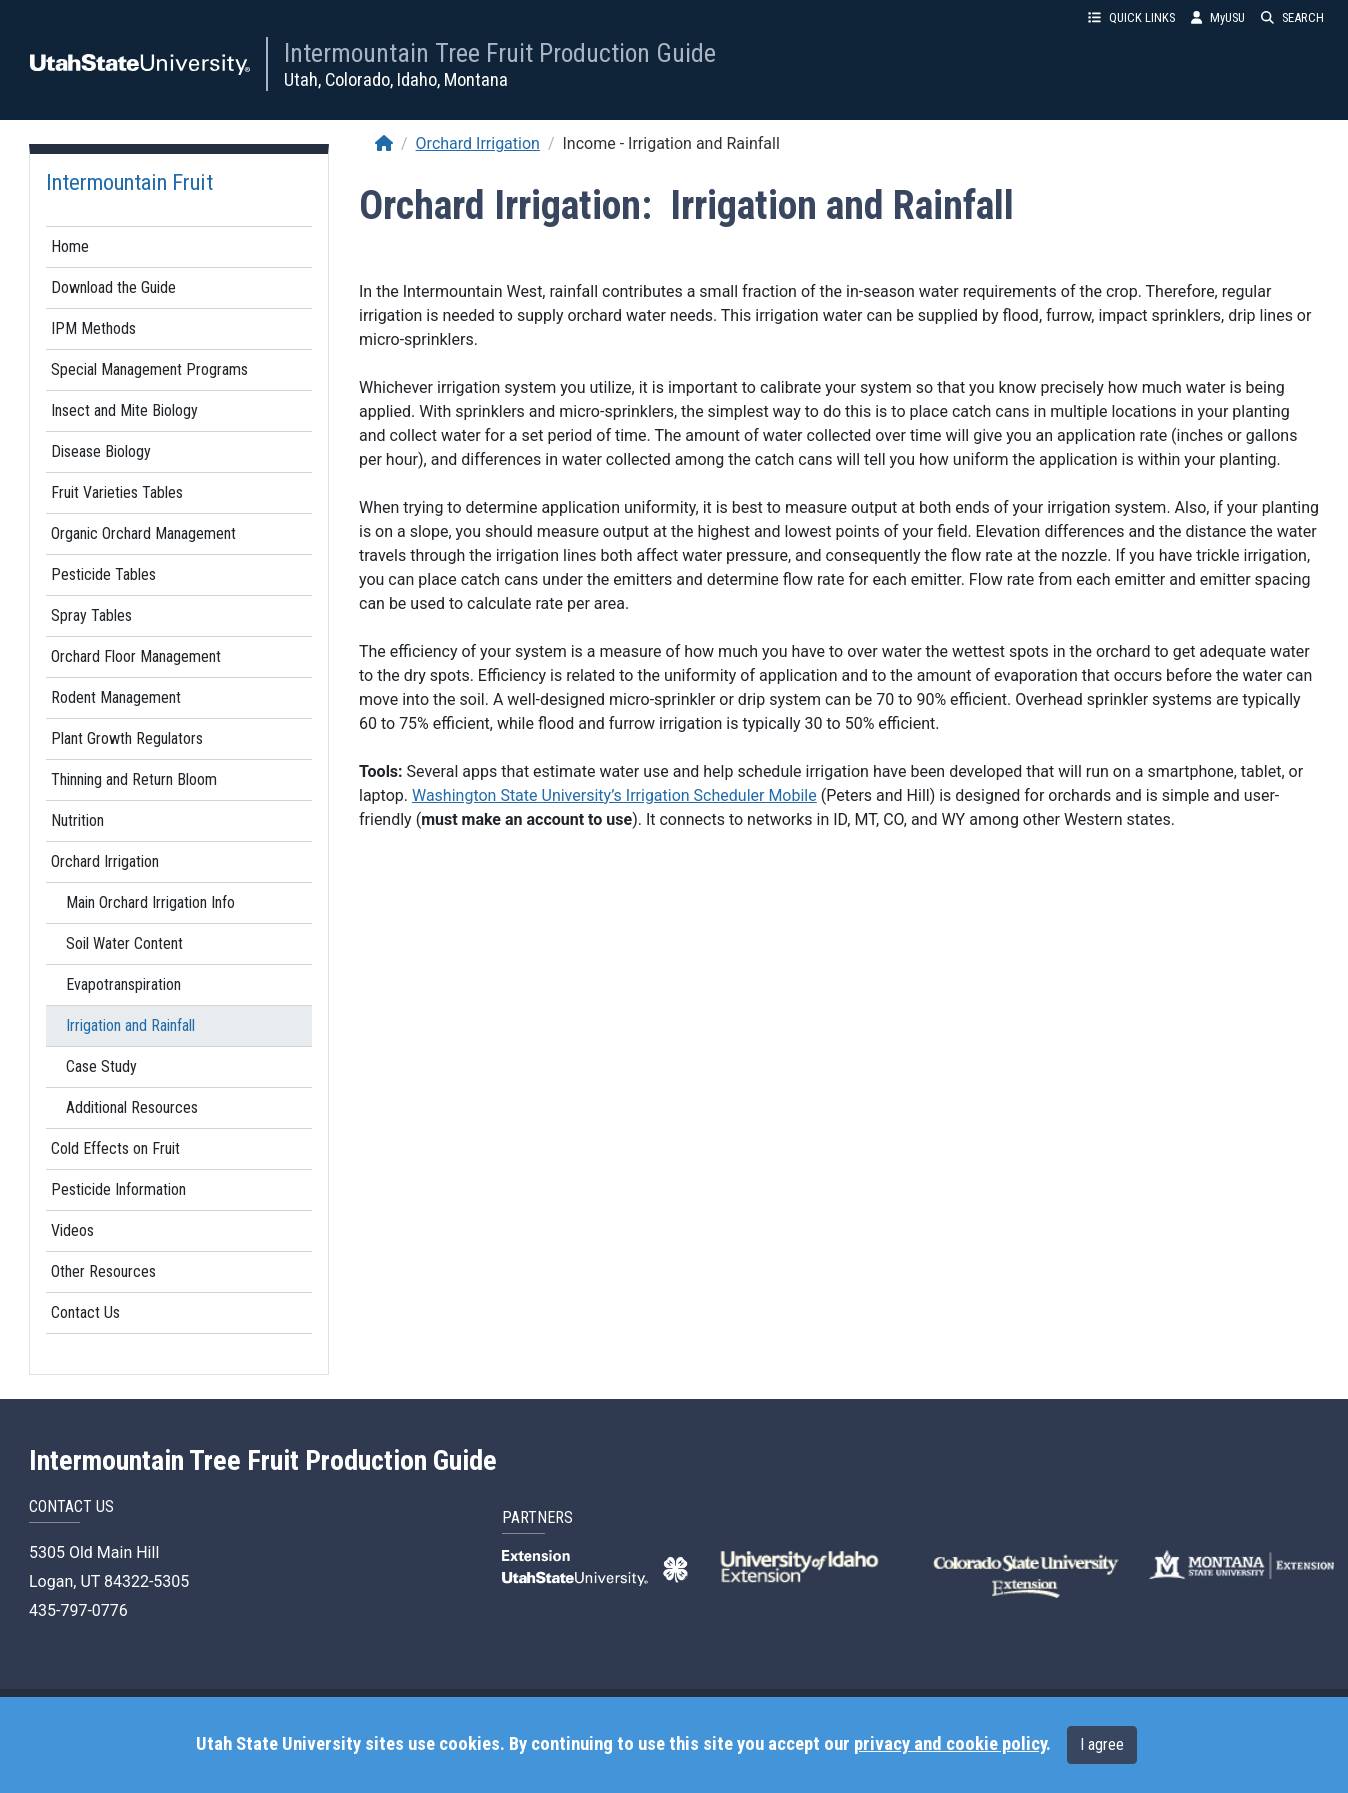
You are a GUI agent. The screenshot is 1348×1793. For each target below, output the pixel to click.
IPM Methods (93, 328)
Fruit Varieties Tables (117, 492)
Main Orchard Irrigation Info (150, 902)
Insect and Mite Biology (124, 410)
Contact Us (85, 1312)
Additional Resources (132, 1107)
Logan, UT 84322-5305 (109, 1581)
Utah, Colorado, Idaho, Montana (396, 79)
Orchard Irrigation (105, 861)
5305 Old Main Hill (94, 1552)
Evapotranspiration (123, 984)
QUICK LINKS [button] (1131, 17)
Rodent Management (116, 697)
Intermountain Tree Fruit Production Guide (500, 53)
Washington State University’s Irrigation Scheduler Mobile (614, 795)
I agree (1102, 1744)
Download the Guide (113, 287)
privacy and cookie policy (950, 1744)
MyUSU (1218, 17)
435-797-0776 (78, 1610)
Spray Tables (91, 615)
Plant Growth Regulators (127, 738)
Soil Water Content (124, 943)
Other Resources (103, 1271)
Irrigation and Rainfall (130, 1025)
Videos (72, 1230)
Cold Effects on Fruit (115, 1148)
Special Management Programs (149, 369)
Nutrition (77, 820)
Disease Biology (101, 451)
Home (70, 246)
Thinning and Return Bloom (134, 779)
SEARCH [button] (1292, 17)
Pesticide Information (118, 1189)
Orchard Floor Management (136, 656)
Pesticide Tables (103, 574)
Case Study (101, 1066)
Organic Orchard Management (143, 533)
